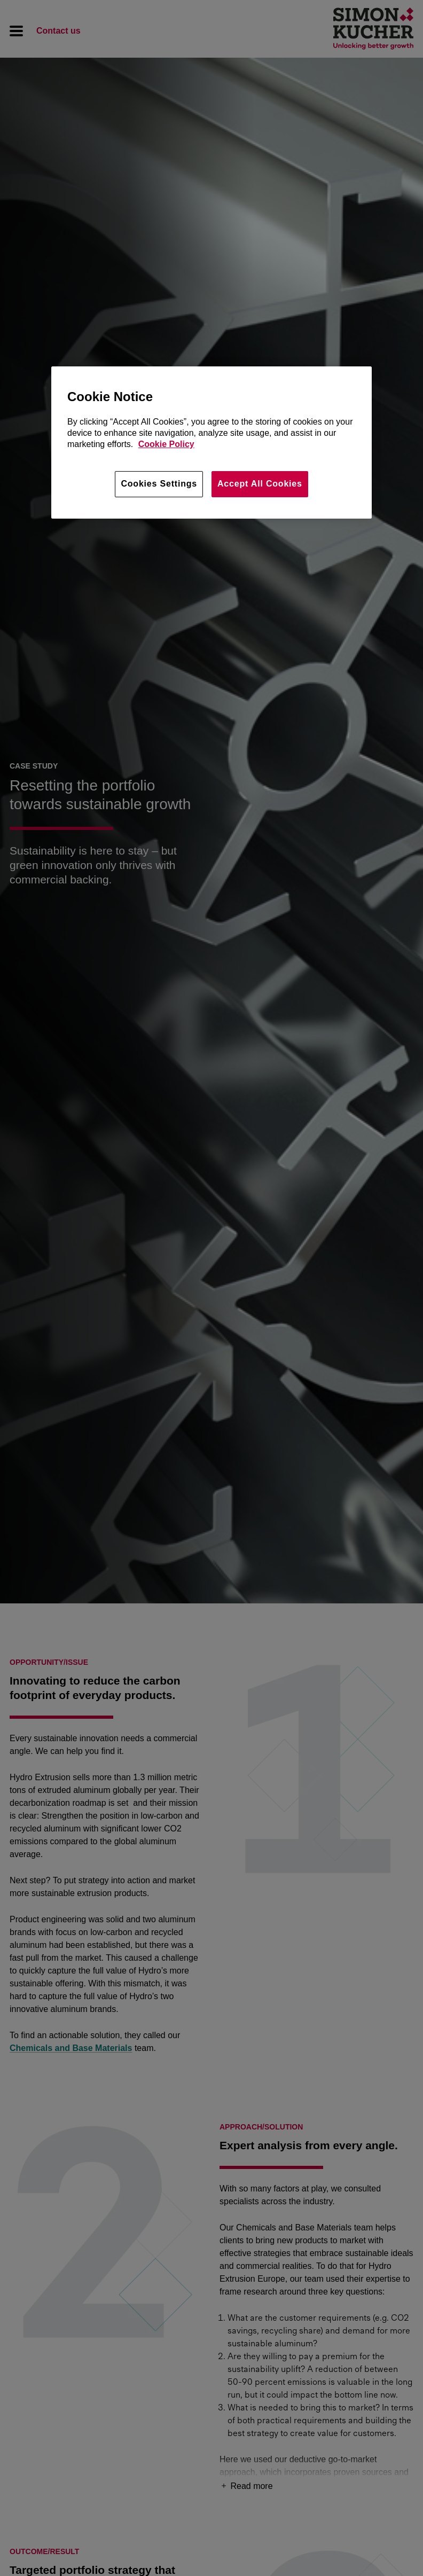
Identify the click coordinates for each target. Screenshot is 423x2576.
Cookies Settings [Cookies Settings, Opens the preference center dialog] (159, 483)
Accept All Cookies (259, 483)
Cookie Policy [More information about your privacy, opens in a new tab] (166, 444)
